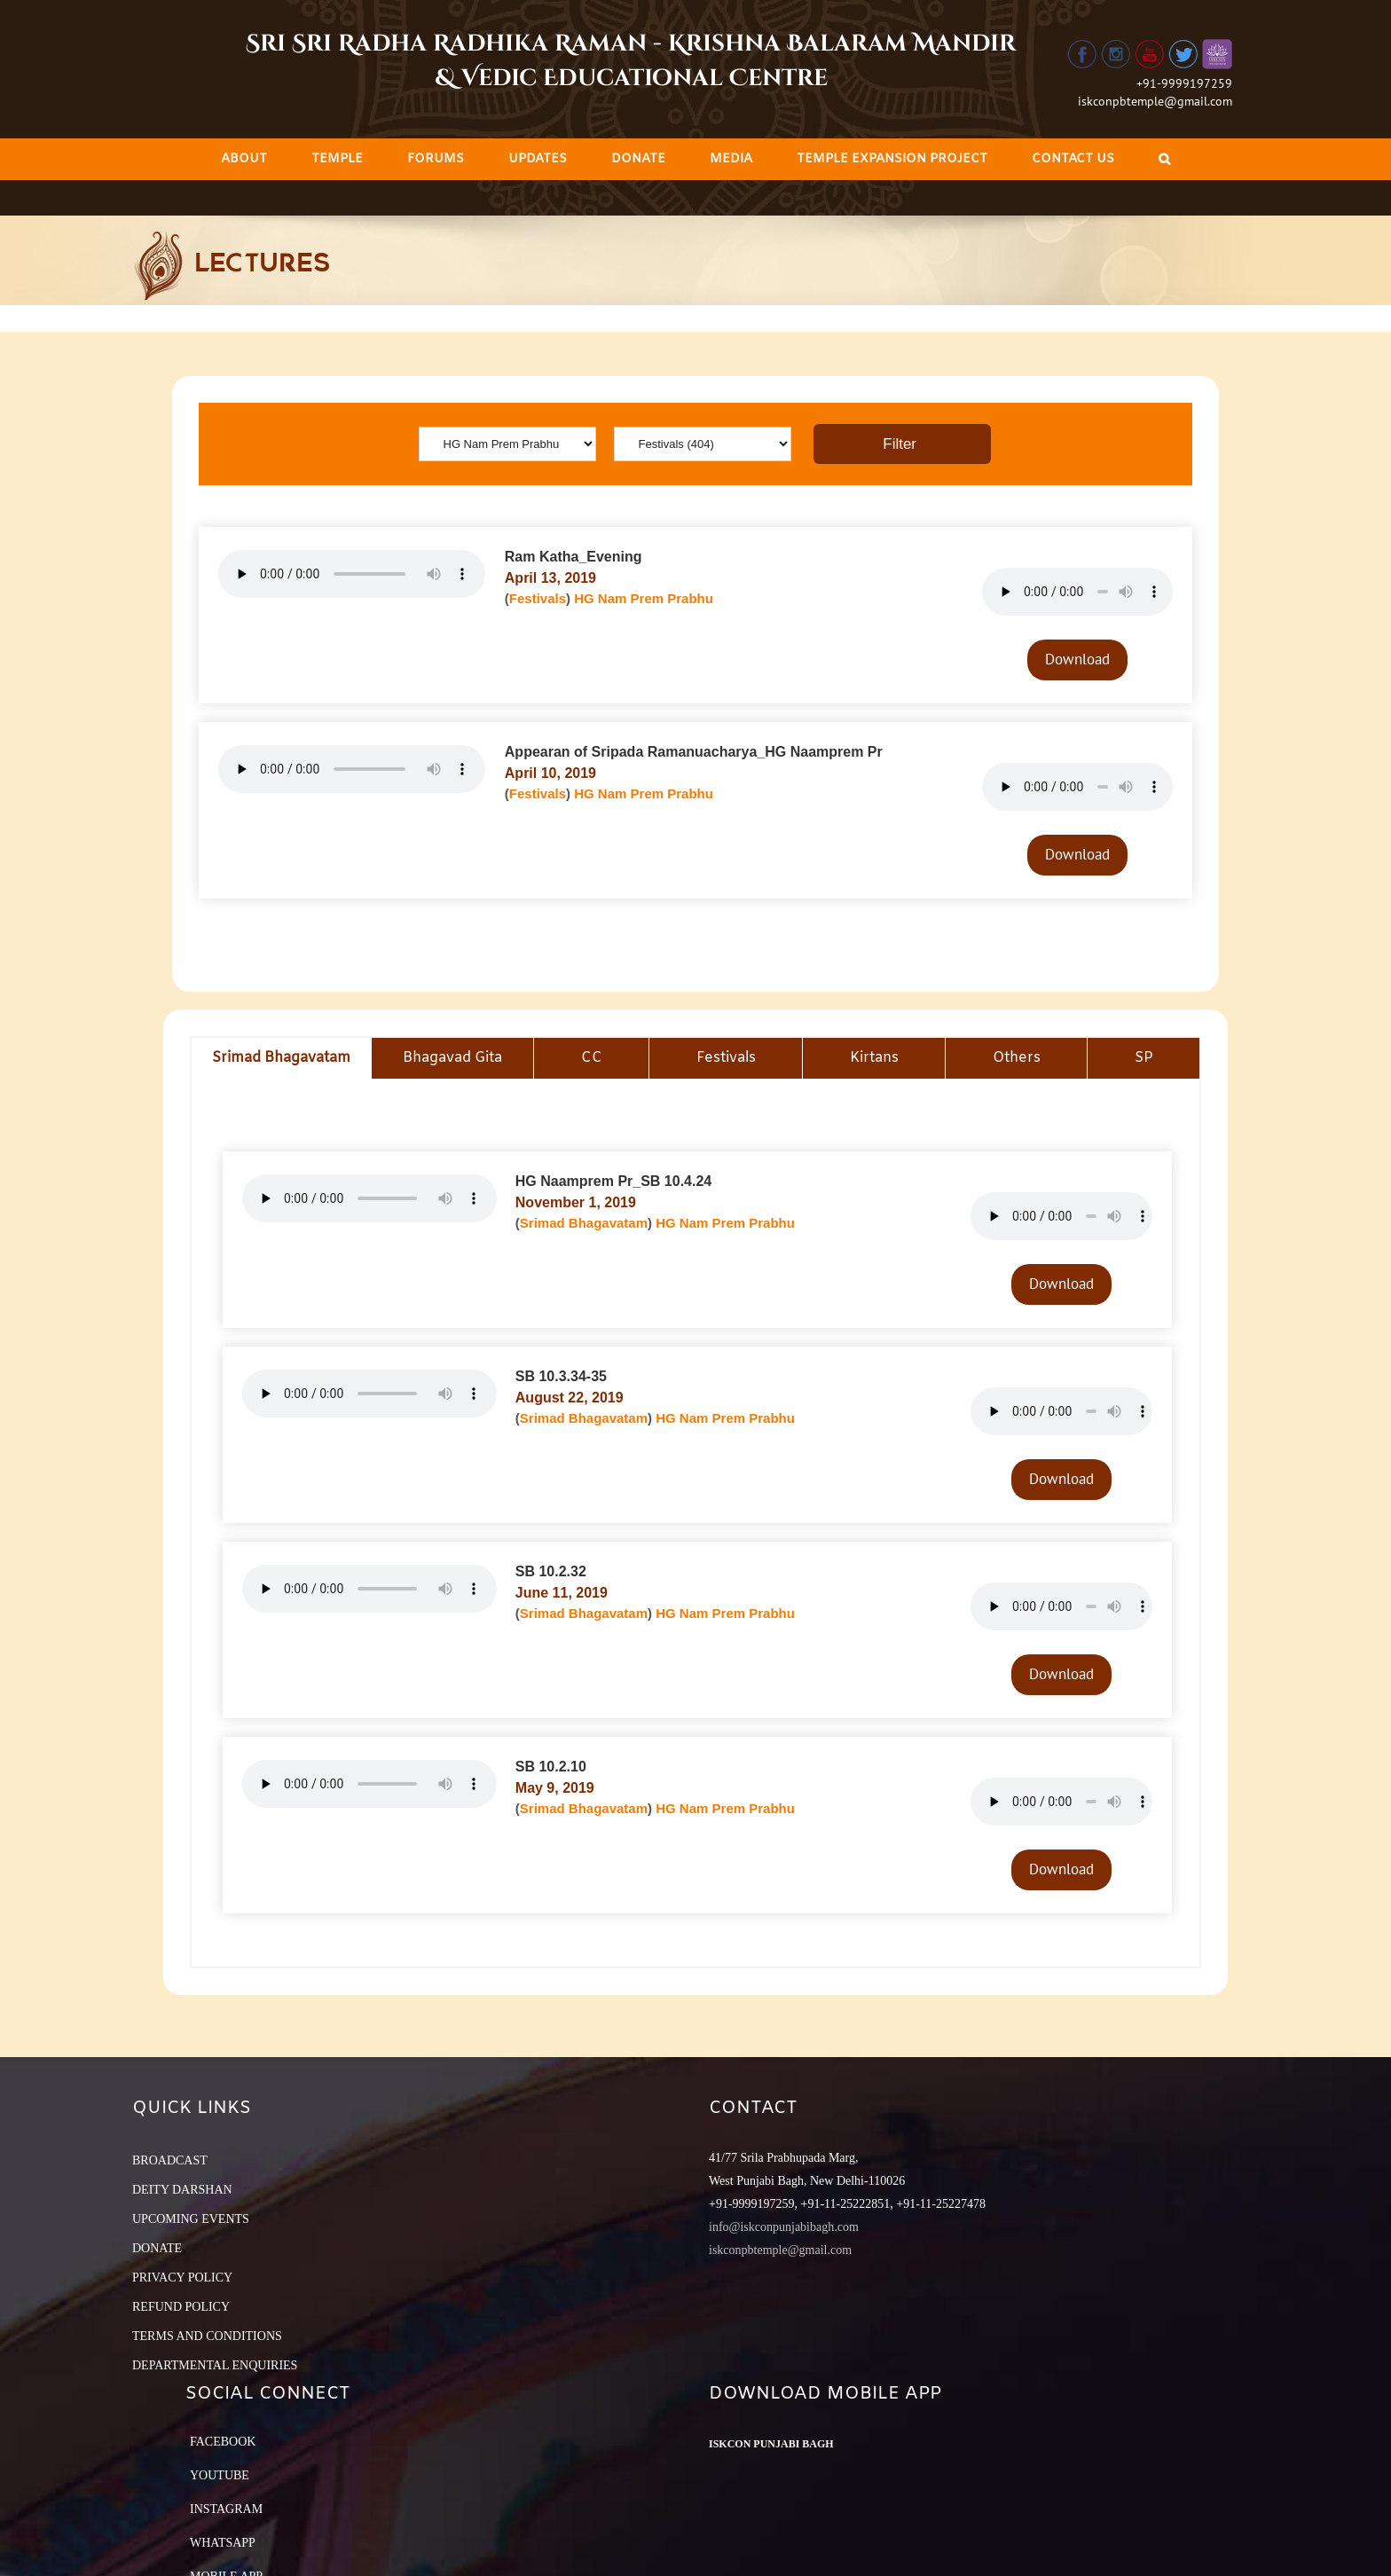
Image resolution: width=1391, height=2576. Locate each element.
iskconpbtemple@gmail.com (1155, 101)
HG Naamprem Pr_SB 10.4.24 (613, 1181)
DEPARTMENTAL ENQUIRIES (214, 2365)
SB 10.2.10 (550, 1766)
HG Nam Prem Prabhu (643, 598)
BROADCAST (170, 2160)
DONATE (157, 2248)
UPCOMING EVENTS (190, 2219)
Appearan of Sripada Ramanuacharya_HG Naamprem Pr (694, 751)
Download (1077, 659)
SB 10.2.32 (550, 1571)
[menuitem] (244, 159)
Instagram (226, 2509)
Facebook (222, 2441)
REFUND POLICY (181, 2306)
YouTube (219, 2475)
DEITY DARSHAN (182, 2189)
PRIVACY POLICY (182, 2277)
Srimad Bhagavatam (584, 1222)
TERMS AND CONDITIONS (207, 2336)
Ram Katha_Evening (573, 556)
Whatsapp (222, 2542)
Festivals (537, 598)
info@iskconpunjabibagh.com (784, 2227)
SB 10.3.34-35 (561, 1376)
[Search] (1164, 159)
